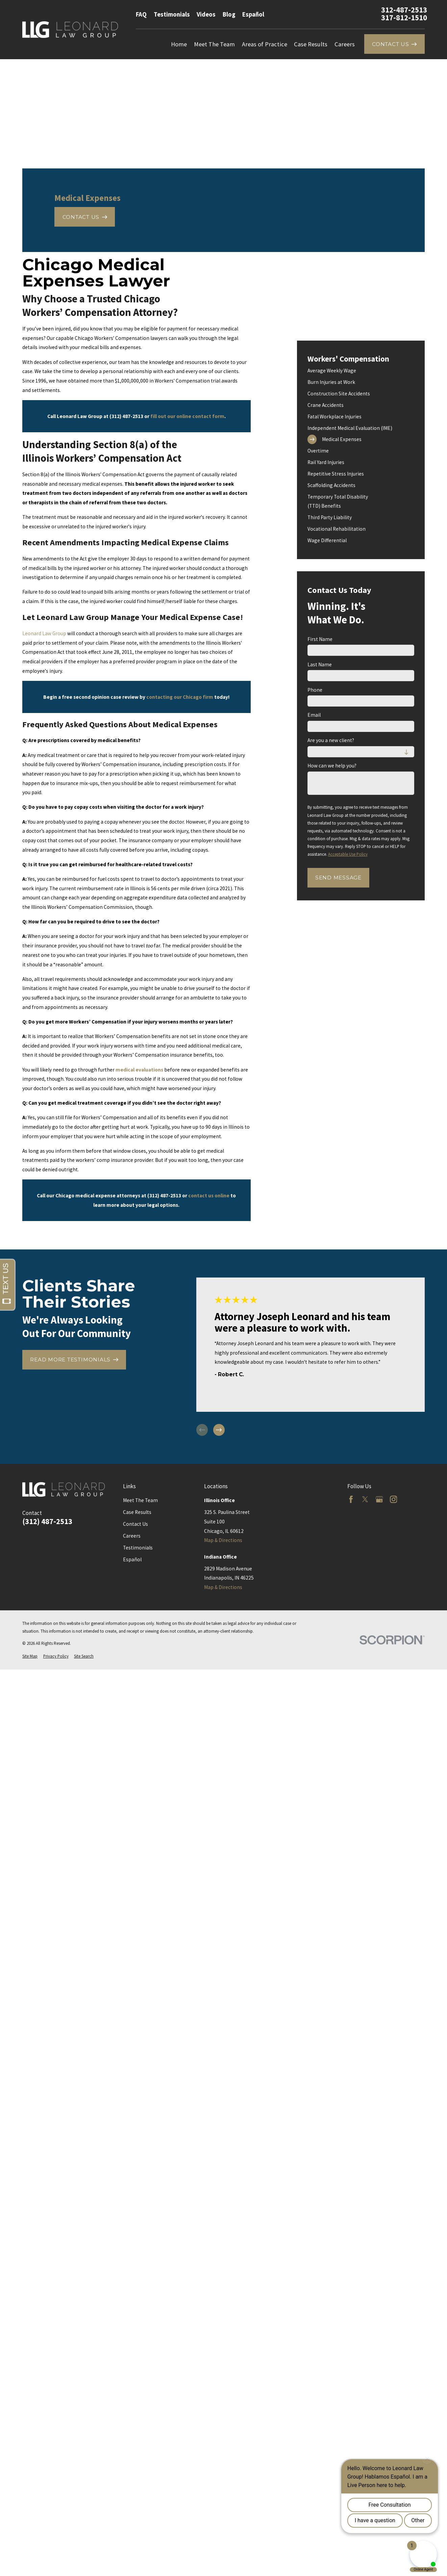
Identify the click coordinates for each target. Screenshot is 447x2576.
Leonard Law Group (44, 633)
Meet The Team (140, 1500)
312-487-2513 (404, 10)
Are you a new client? (330, 740)
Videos (206, 14)
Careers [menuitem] (344, 44)
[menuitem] (360, 370)
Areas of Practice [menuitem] (264, 44)
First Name (319, 639)
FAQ (141, 14)
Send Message (338, 877)
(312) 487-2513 (47, 1521)
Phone (314, 690)
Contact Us (135, 1524)
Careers (132, 1536)
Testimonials (172, 14)
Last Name (319, 665)
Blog (229, 14)
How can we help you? (331, 766)
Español (253, 14)
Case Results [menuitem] (310, 44)
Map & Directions (223, 1540)
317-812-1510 (404, 18)
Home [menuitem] (179, 44)
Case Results (137, 1512)
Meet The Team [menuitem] (214, 44)
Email (314, 715)
